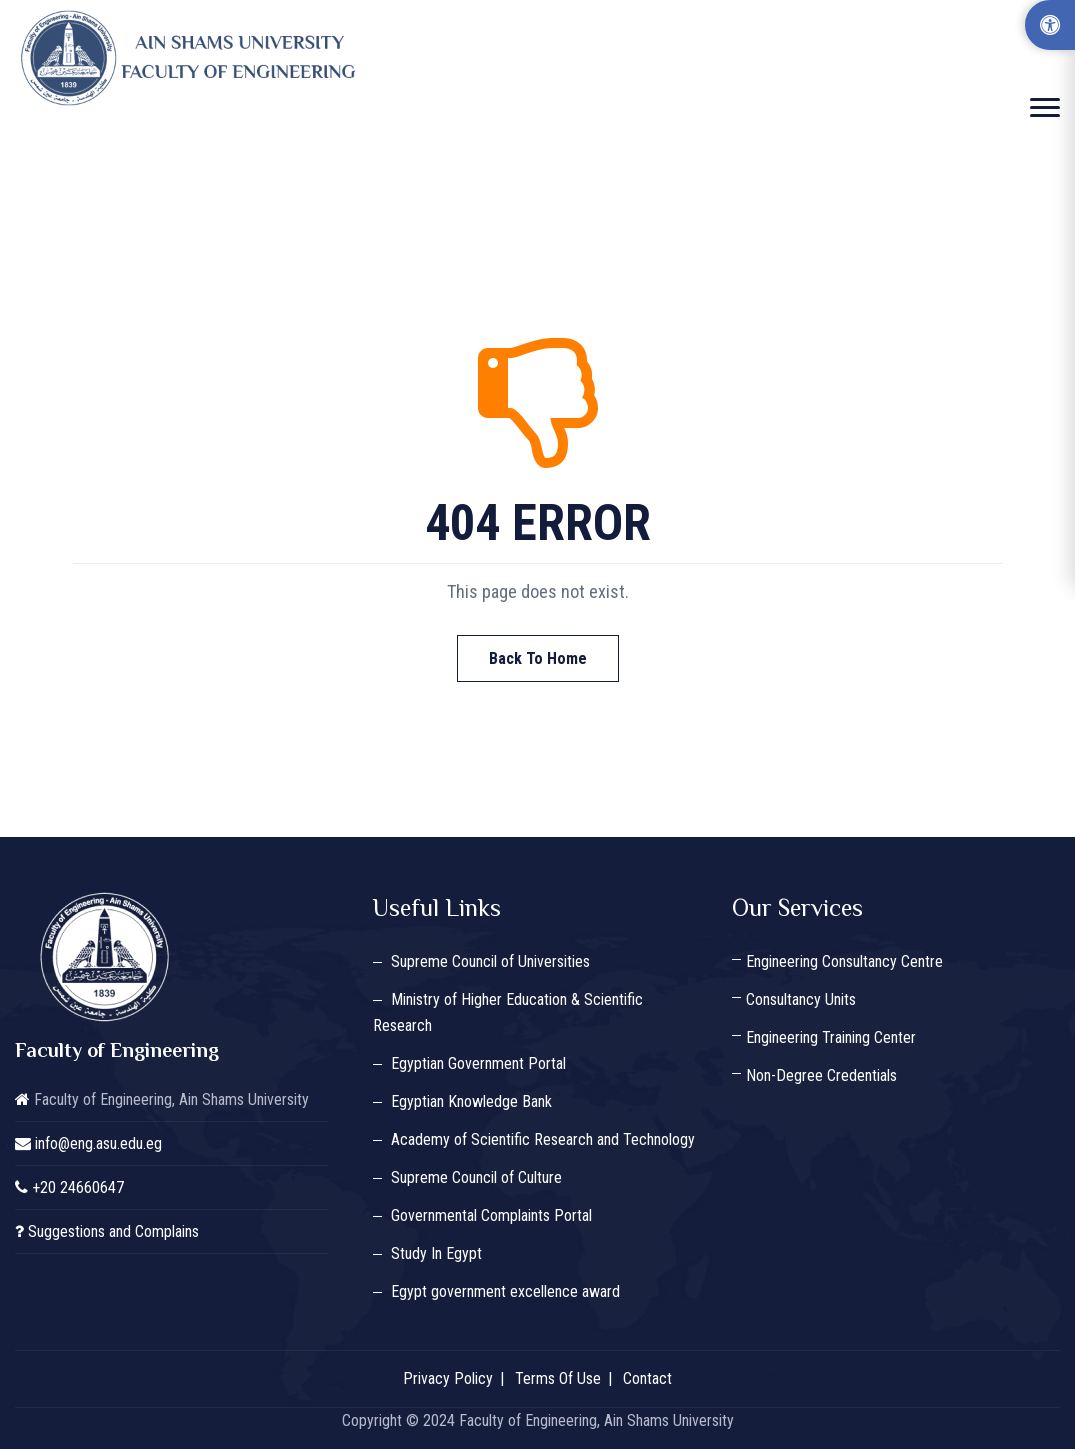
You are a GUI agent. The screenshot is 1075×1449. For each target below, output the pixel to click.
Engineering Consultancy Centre (844, 961)
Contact (647, 1378)
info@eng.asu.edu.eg (98, 1143)
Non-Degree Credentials (821, 1075)
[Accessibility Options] (1050, 25)
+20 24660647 (78, 1187)
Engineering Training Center (831, 1037)
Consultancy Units (801, 999)
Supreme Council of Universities (490, 961)
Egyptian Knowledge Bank (471, 1101)
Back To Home (538, 658)
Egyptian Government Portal (478, 1063)
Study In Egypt (436, 1253)
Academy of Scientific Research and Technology (543, 1139)
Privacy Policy (448, 1378)
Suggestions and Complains (113, 1231)
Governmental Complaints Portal (491, 1215)
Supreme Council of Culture (476, 1177)
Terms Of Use (558, 1378)
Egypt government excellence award (505, 1291)
